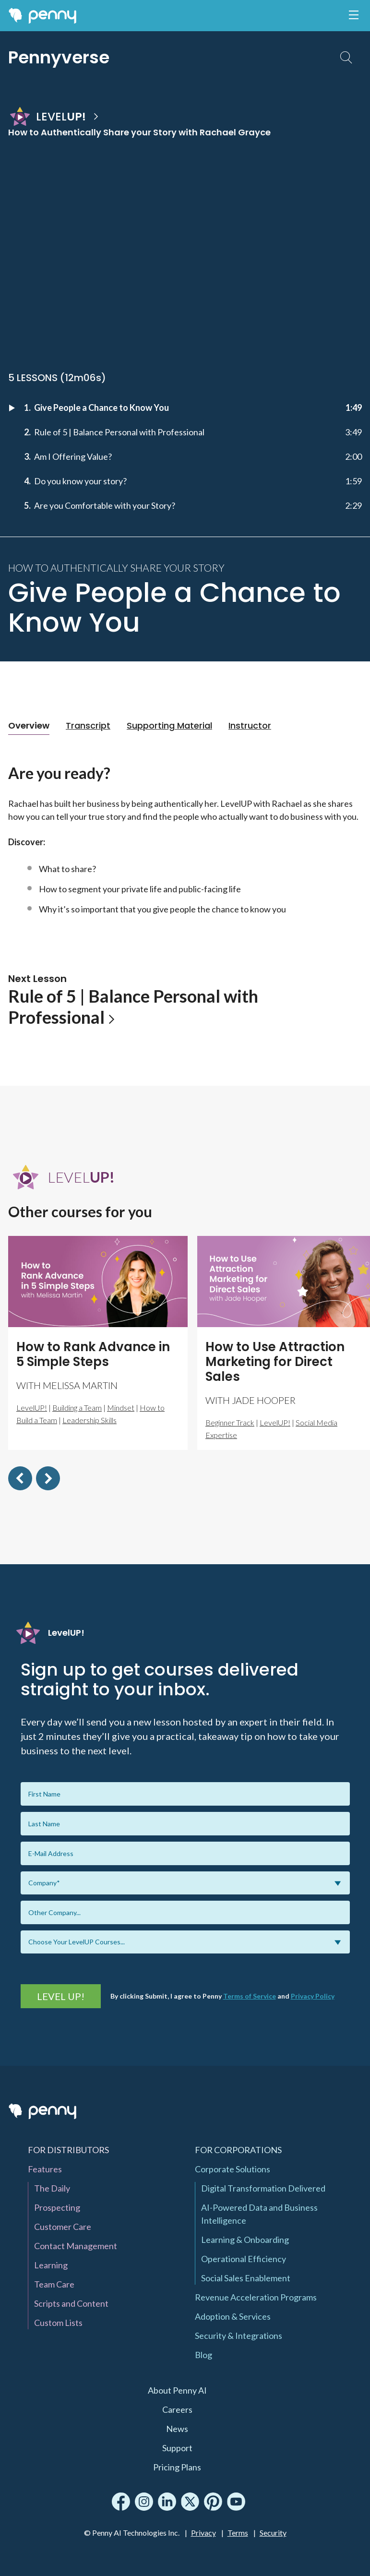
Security (273, 2532)
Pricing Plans (177, 2467)
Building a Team (77, 1407)
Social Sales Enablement (245, 2278)
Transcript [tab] (88, 725)
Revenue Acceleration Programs (256, 2297)
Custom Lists (58, 2322)
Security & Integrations (238, 2335)
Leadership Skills (89, 1420)
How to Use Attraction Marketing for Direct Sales (275, 1361)
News (177, 2428)
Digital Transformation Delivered (263, 2188)
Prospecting (57, 2207)
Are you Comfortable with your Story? (104, 505)
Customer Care (62, 2226)
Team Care (54, 2284)
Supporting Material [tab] (169, 725)
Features (45, 2169)
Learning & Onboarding (245, 2239)
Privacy (203, 2532)
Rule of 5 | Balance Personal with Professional (119, 432)
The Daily (52, 2188)
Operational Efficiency (243, 2258)
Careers (177, 2409)
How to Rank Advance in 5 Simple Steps (93, 1354)
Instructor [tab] (249, 725)
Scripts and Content (71, 2303)
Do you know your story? (80, 481)
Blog (203, 2354)
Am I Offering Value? (73, 456)
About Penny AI (177, 2390)
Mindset (120, 1407)
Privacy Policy (312, 1996)
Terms (237, 2532)
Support (177, 2448)
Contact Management (75, 2246)
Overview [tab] (28, 725)
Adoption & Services (233, 2316)
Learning (51, 2265)
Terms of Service (249, 1996)
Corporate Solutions (232, 2169)
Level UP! (60, 1996)
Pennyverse (58, 57)
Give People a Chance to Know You (101, 407)
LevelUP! (31, 1407)
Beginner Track (229, 1422)
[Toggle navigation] (354, 15)
